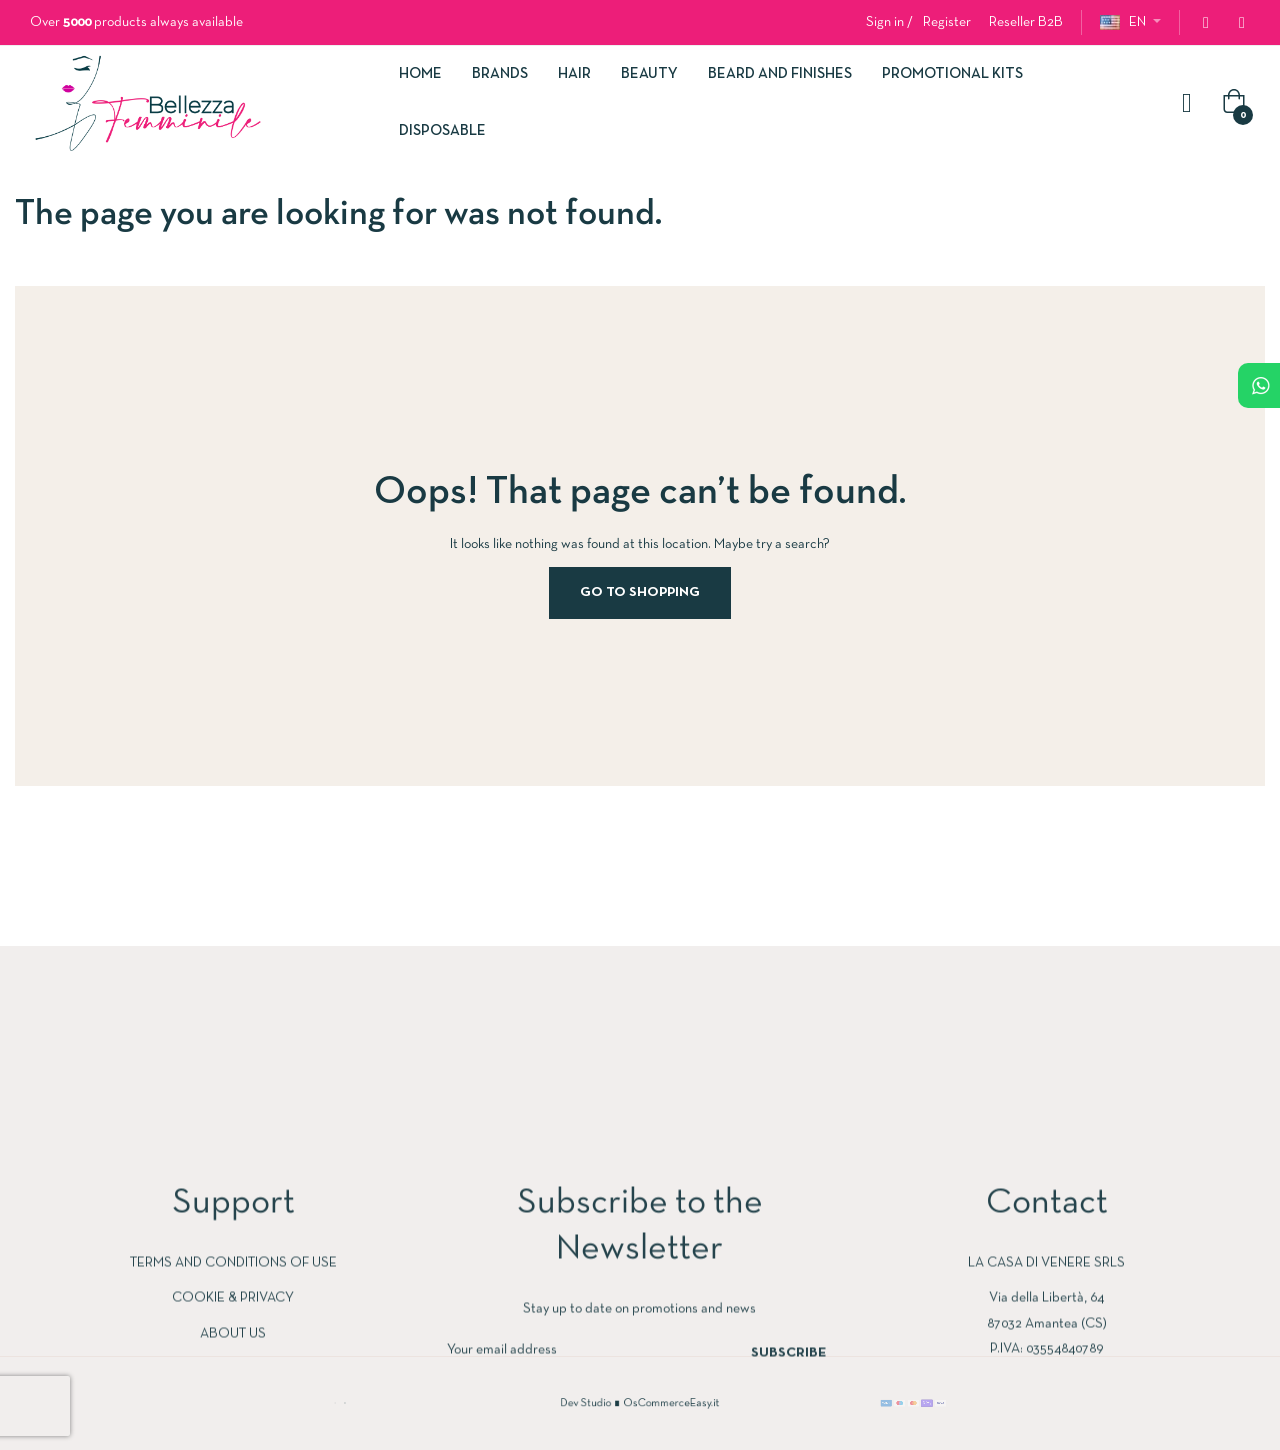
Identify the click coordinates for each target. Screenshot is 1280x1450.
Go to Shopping (640, 592)
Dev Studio (602, 1402)
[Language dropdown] (1130, 22)
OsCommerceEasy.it (662, 1402)
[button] (1026, 22)
